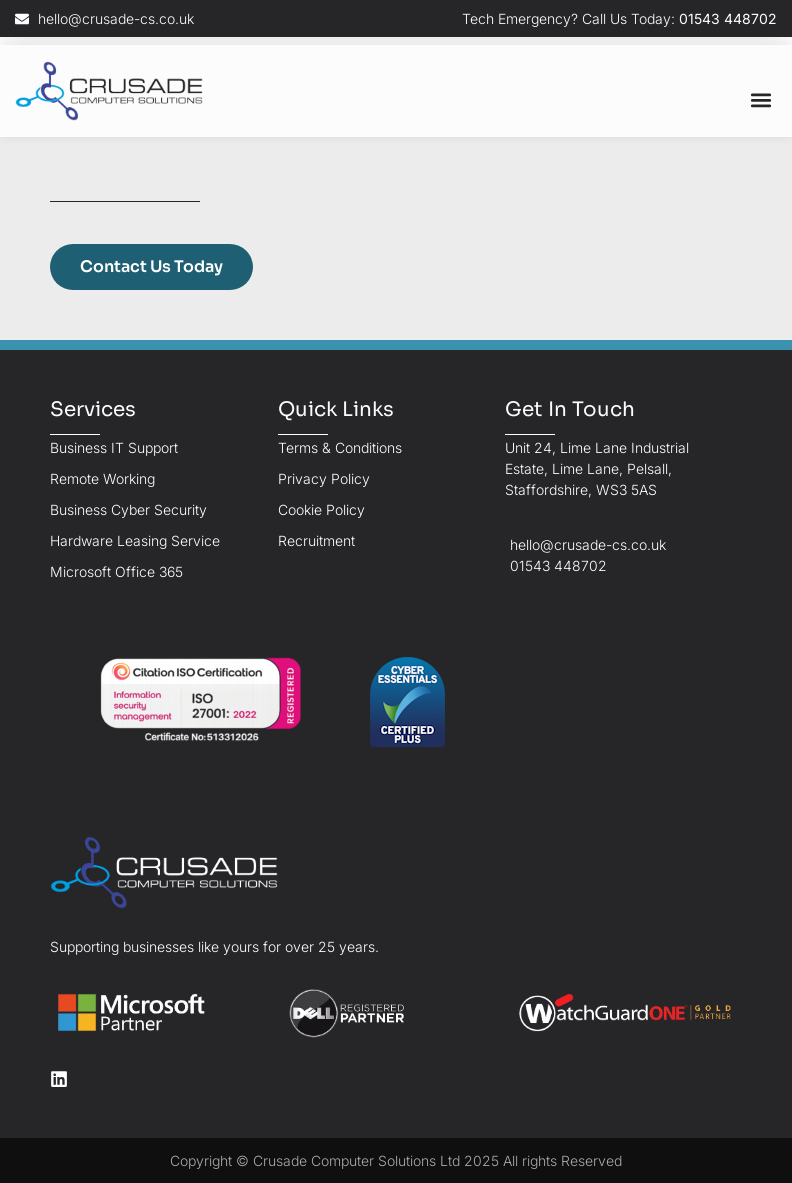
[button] (760, 99)
